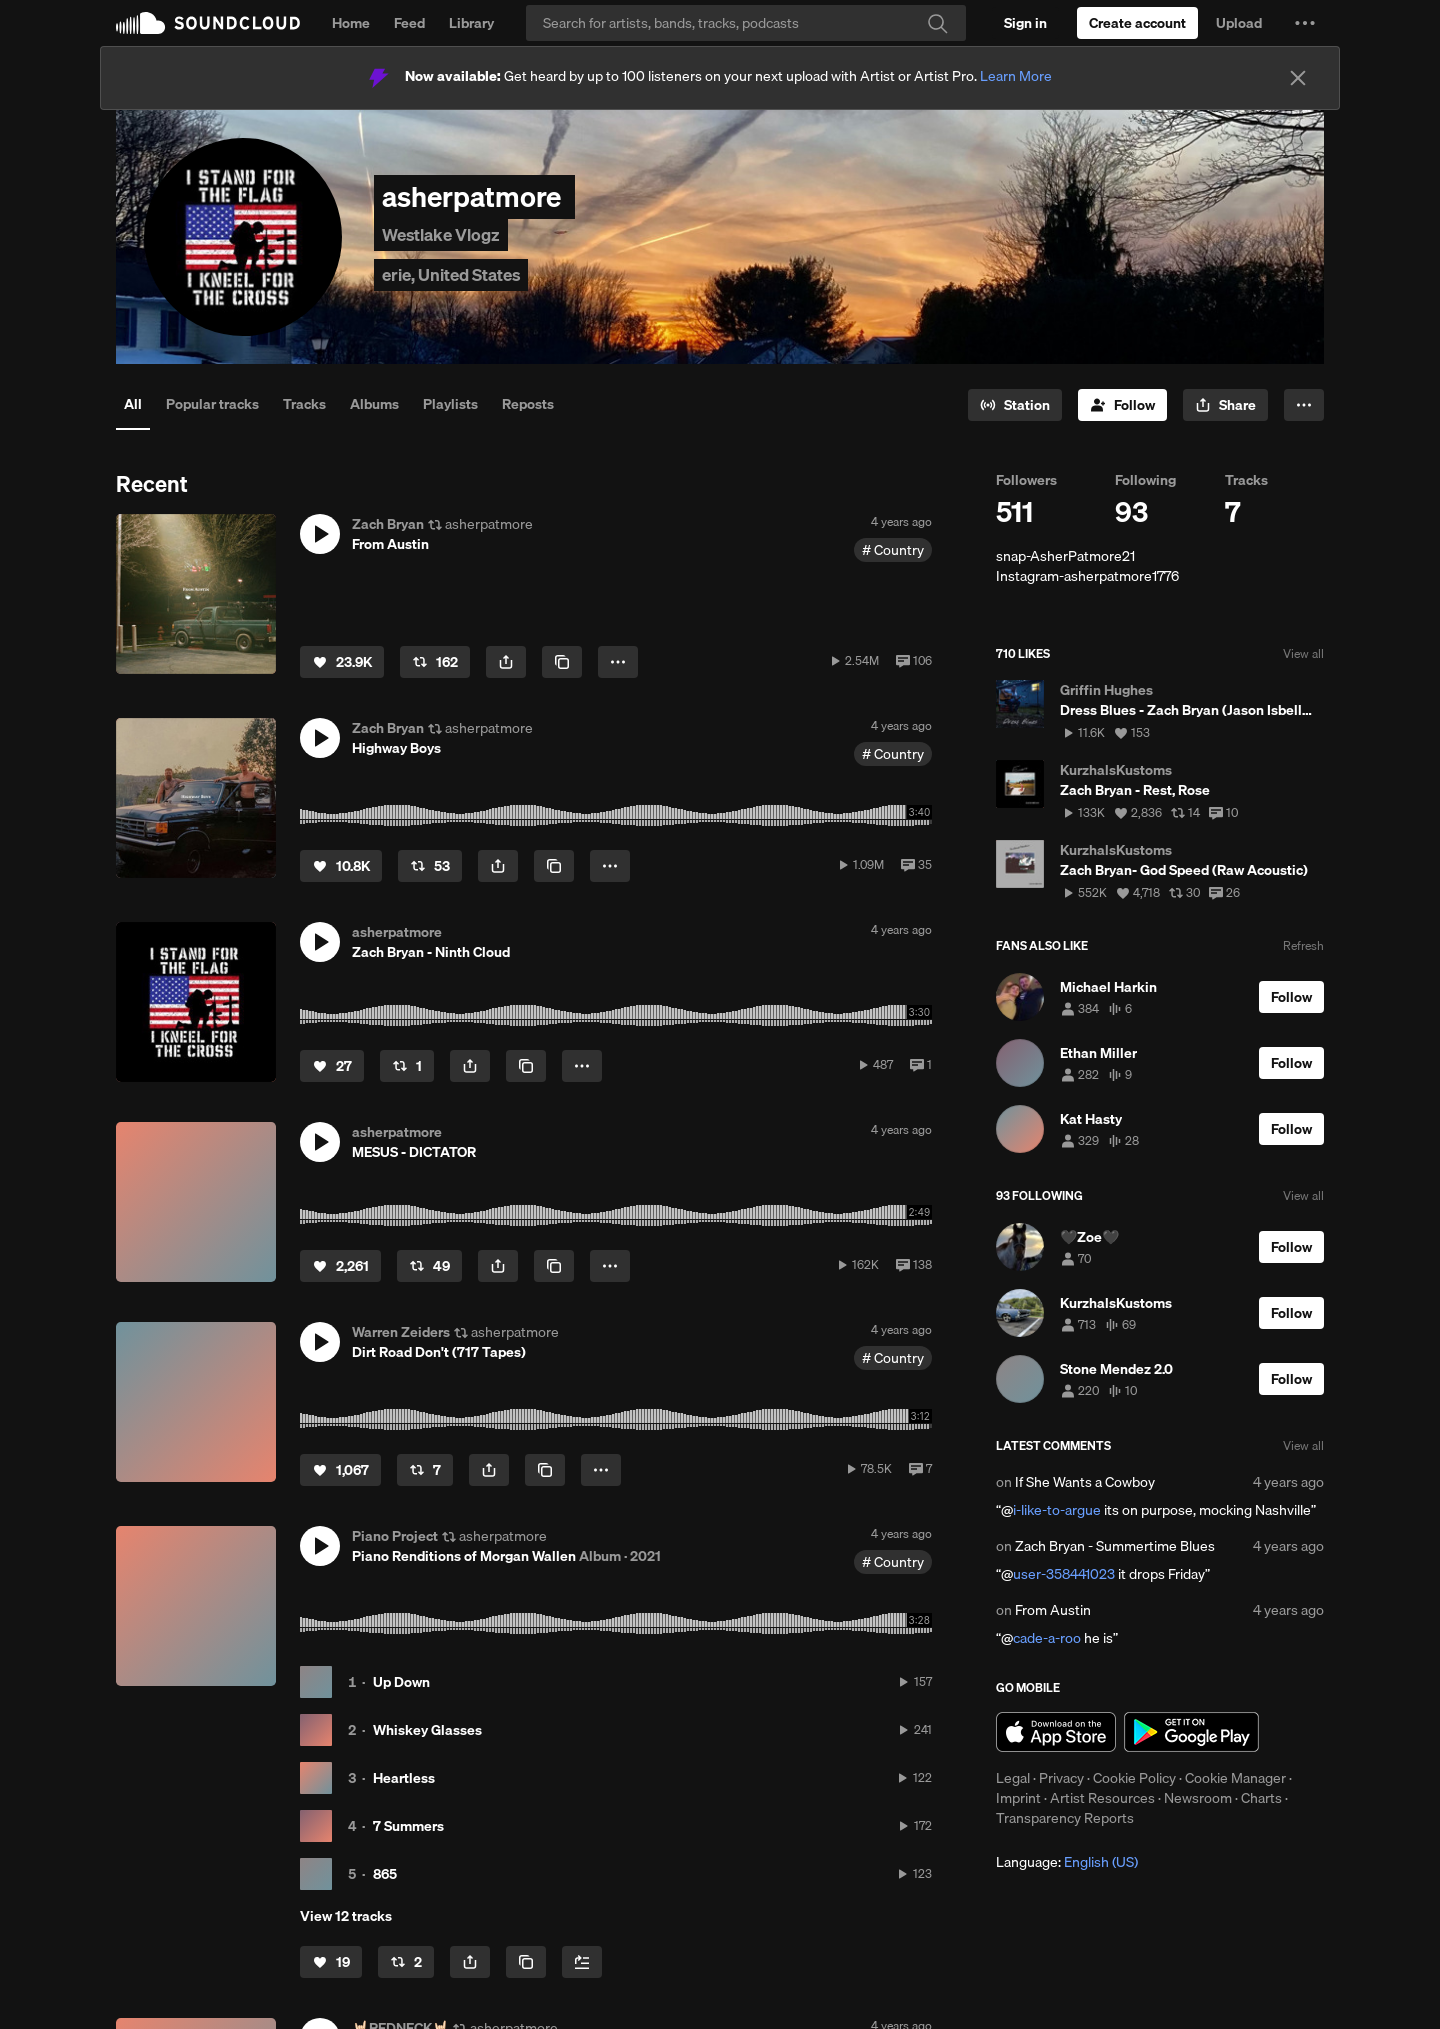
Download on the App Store (1056, 1732)
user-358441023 (1064, 1574)
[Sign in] (1025, 23)
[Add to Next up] (582, 1962)
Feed (409, 23)
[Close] (1298, 78)
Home (351, 23)
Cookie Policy (1134, 1778)
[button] (1305, 23)
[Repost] (435, 662)
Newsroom (1198, 1798)
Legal (1013, 1778)
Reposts (528, 404)
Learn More (1016, 76)
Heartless (404, 1778)
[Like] (342, 662)
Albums (374, 404)
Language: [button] (1067, 1862)
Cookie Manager (1235, 1778)
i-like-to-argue (1057, 1510)
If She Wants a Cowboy (1085, 1482)
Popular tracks (212, 404)
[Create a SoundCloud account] (1137, 23)
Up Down (401, 1682)
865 (385, 1874)
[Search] (746, 23)
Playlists (450, 404)
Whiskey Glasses (427, 1730)
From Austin (1053, 1610)
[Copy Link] (562, 662)
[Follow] (1122, 405)
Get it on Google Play (1191, 1732)
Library (471, 23)
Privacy (1061, 1778)
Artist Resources (1102, 1798)
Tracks (304, 404)
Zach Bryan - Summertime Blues (1115, 1546)
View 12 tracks (346, 1916)
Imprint (1018, 1798)
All (133, 404)
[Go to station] (1015, 405)
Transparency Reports (1065, 1818)
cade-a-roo (1047, 1638)
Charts (1261, 1798)
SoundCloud (208, 23)
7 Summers (408, 1826)
